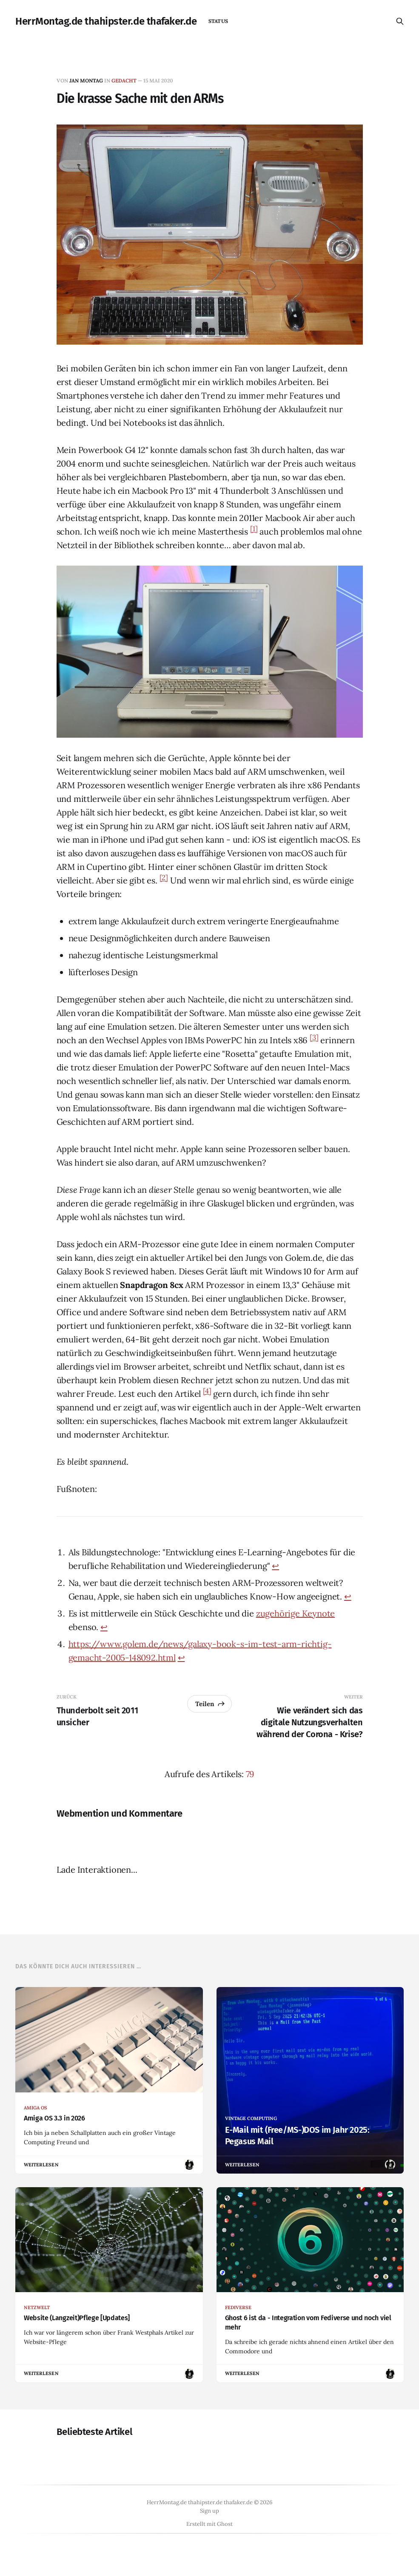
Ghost (225, 2524)
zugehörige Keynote (295, 1613)
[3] (314, 1037)
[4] (207, 1391)
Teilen (210, 1703)
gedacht (124, 80)
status (218, 21)
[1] (253, 529)
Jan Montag (86, 80)
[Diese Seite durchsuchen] (399, 21)
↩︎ (275, 1565)
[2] (164, 878)
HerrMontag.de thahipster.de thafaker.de (106, 21)
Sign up (209, 2510)
